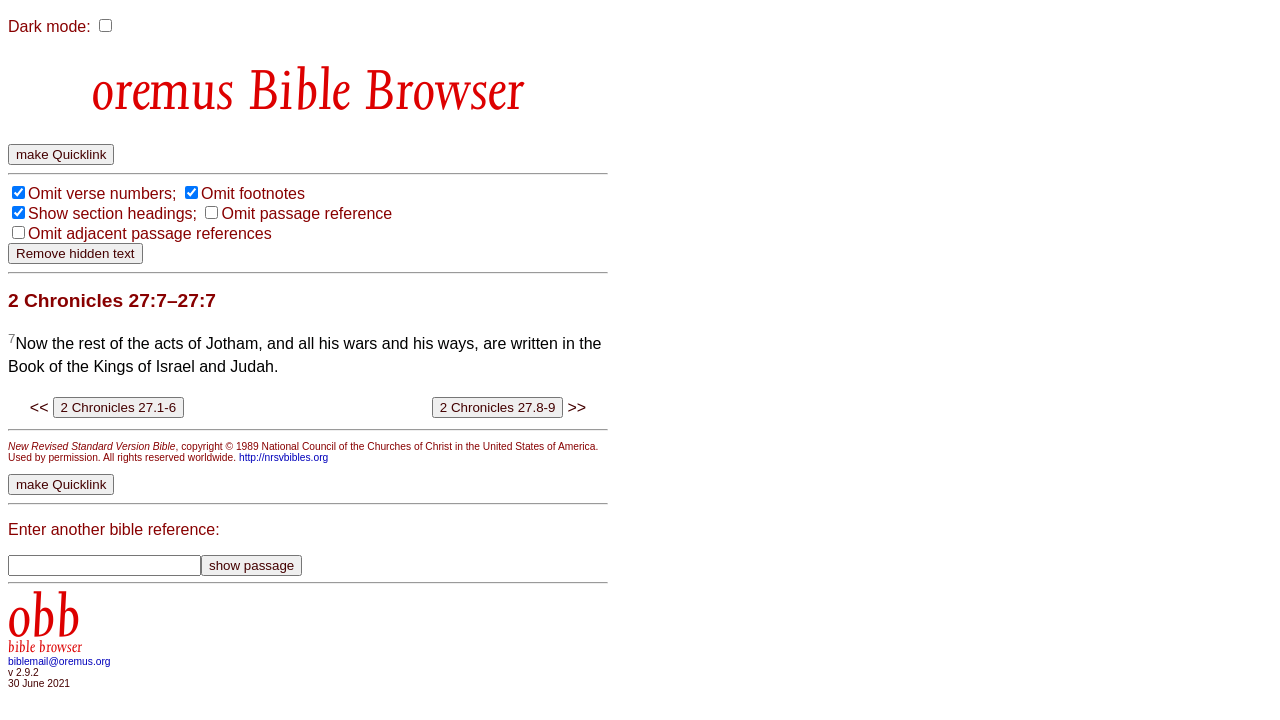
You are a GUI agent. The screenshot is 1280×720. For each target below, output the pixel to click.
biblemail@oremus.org (59, 661)
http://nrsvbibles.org (283, 457)
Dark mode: (49, 26)
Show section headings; (112, 213)
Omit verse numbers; (102, 193)
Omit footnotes (253, 193)
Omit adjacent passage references (150, 233)
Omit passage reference (306, 213)
